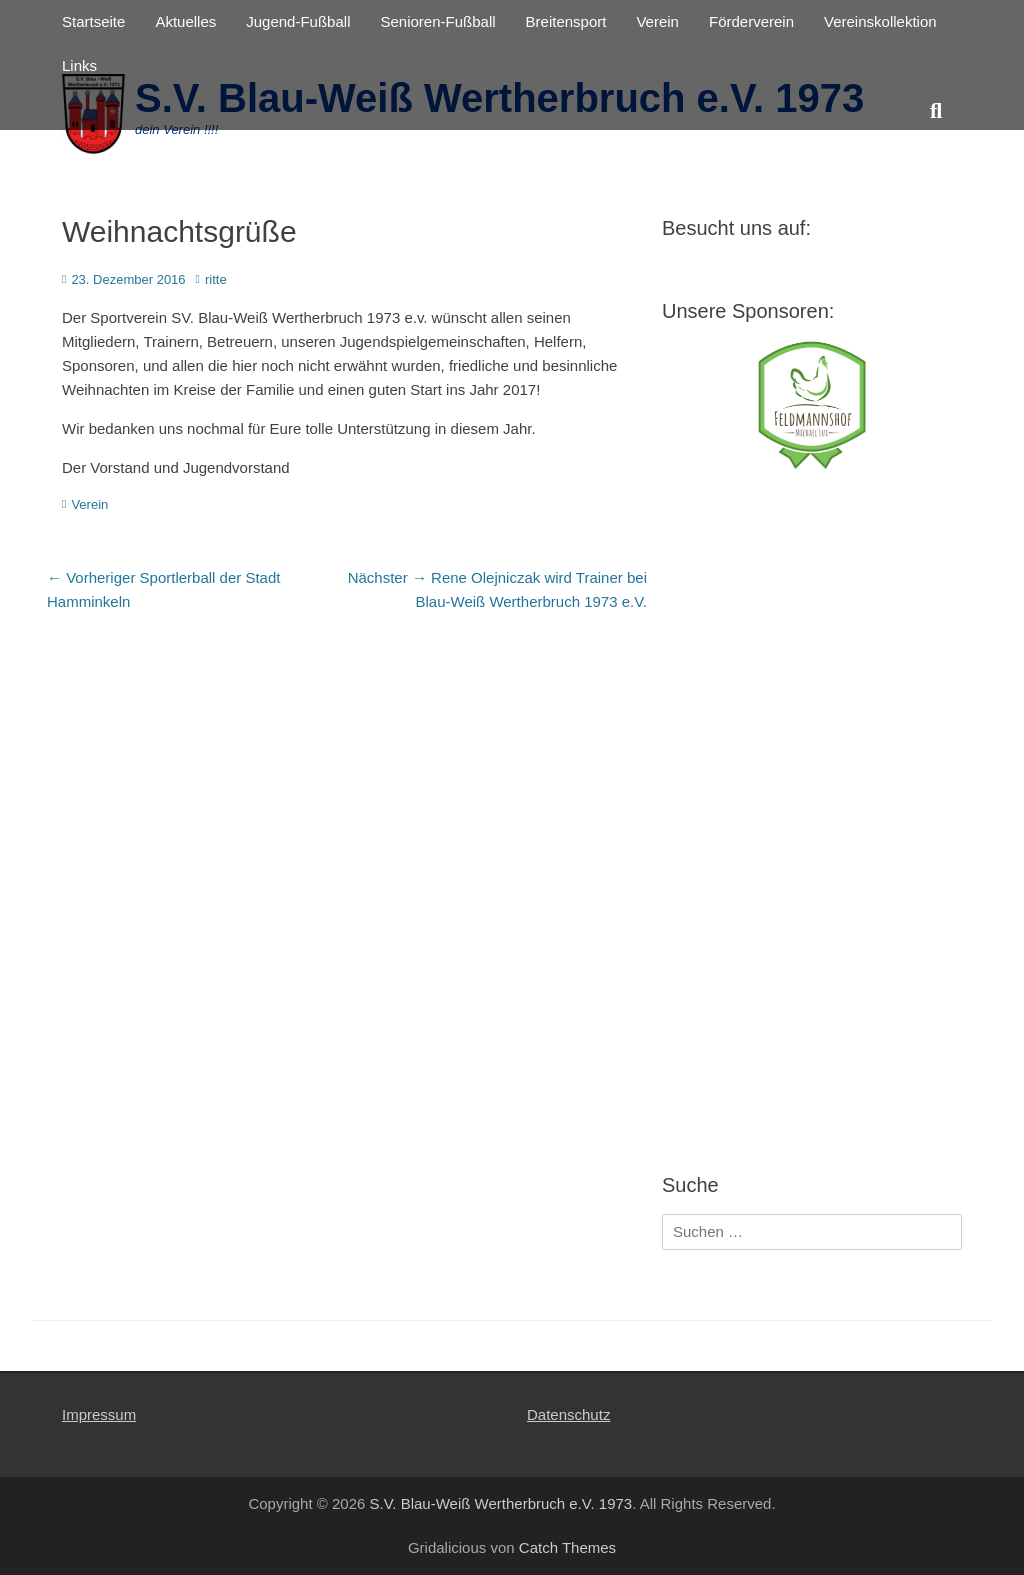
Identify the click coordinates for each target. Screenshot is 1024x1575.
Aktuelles (185, 21)
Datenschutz (568, 1414)
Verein (657, 21)
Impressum (99, 1414)
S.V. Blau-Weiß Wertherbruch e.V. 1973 (501, 1503)
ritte (216, 279)
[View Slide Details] (812, 404)
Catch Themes (567, 1547)
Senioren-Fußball (437, 21)
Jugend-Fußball (298, 21)
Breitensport (566, 21)
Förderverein (751, 21)
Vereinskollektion (880, 21)
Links (79, 65)
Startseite (93, 21)
